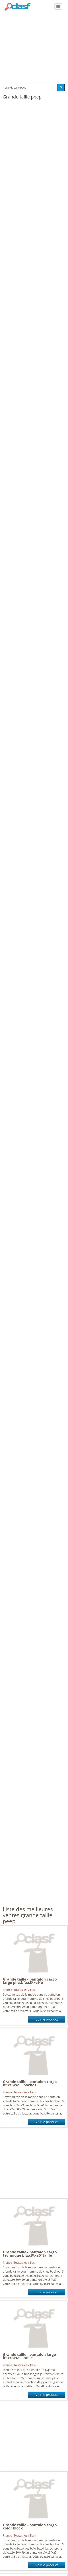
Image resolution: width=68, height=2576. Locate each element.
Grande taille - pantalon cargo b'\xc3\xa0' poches (30, 2083)
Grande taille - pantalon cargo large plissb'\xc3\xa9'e (30, 1981)
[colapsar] (58, 6)
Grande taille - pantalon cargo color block (30, 2526)
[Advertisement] (34, 47)
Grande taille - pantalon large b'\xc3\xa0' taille (29, 2356)
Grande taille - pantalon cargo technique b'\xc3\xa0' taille (30, 2254)
